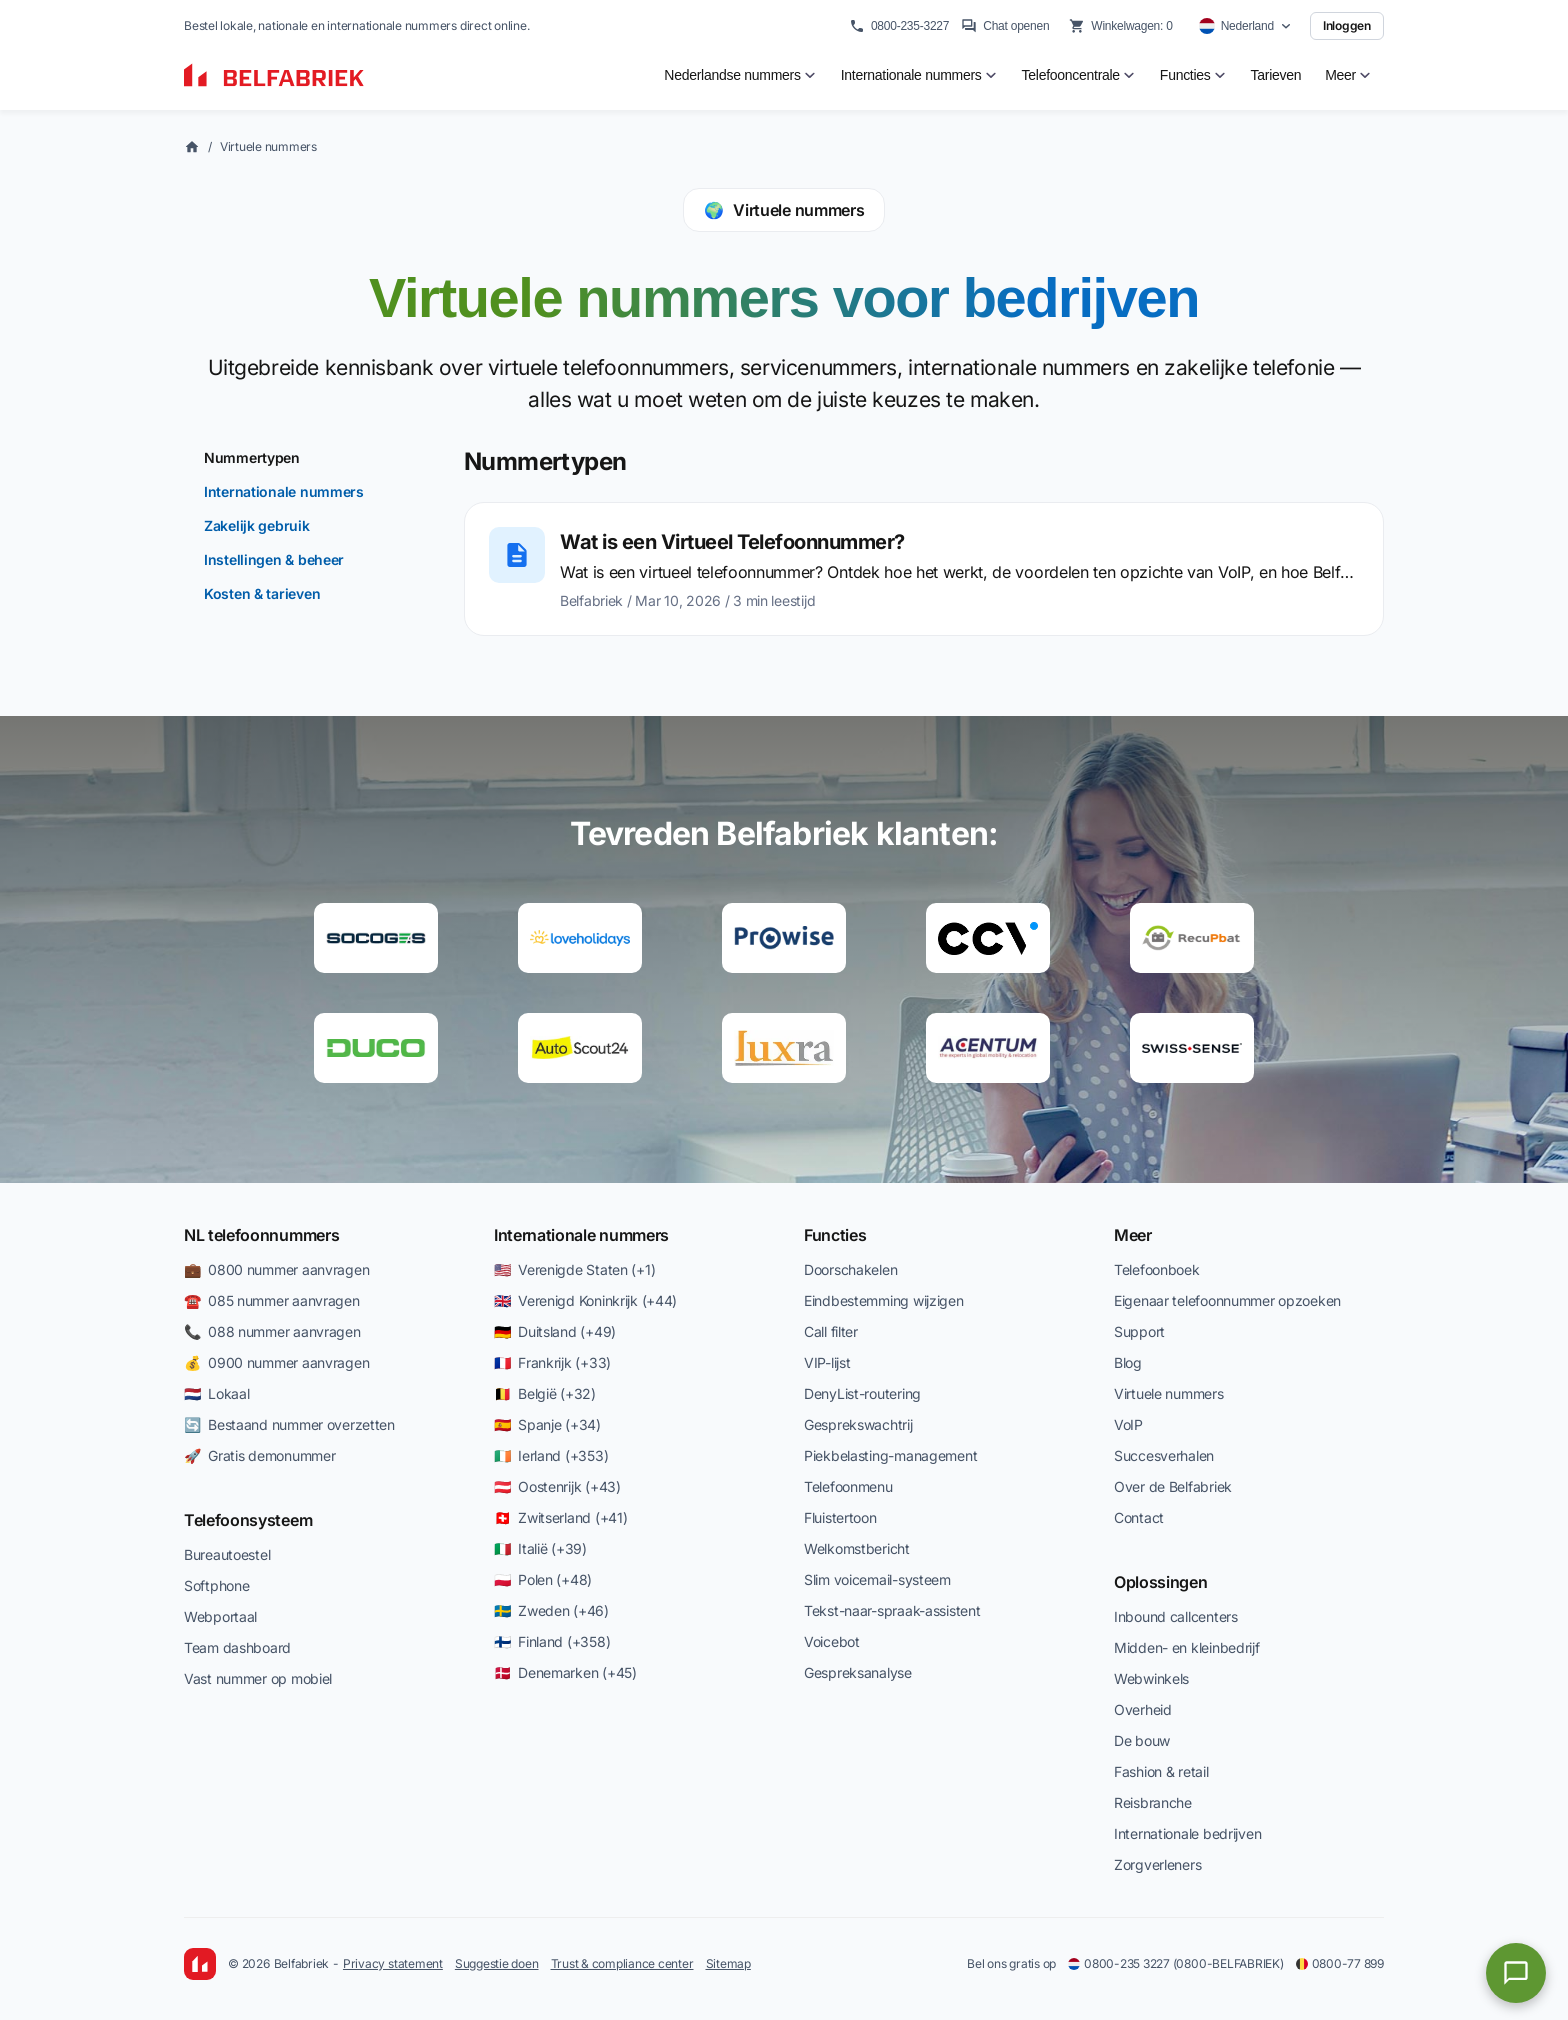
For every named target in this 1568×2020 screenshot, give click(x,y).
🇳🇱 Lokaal (216, 1393)
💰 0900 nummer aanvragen (276, 1362)
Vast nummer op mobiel (258, 1678)
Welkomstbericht (857, 1548)
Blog (1128, 1362)
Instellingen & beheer (274, 559)
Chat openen (1005, 26)
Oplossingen (1160, 1582)
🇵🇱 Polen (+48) (543, 1579)
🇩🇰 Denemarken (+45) (565, 1672)
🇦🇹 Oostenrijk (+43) (557, 1486)
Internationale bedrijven (1187, 1833)
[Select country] (1245, 26)
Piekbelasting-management (890, 1455)
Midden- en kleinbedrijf (1187, 1647)
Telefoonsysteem (248, 1520)
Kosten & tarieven (262, 593)
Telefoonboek (1157, 1269)
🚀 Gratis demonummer (259, 1455)
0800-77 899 (1340, 1963)
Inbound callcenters (1176, 1616)
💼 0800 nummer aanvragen (276, 1269)
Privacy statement (393, 1963)
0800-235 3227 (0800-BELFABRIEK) (1176, 1963)
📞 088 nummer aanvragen (272, 1331)
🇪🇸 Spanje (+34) (547, 1424)
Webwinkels (1151, 1678)
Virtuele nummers (268, 146)
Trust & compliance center (622, 1963)
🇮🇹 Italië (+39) (540, 1548)
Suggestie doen (497, 1963)
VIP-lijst (827, 1362)
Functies (835, 1235)
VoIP (1128, 1424)
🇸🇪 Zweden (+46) (551, 1610)
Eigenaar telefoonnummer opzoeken (1227, 1300)
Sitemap (728, 1963)
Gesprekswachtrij (858, 1424)
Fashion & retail (1161, 1771)
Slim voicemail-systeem (877, 1579)
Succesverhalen (1164, 1455)
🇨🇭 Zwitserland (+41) (560, 1517)
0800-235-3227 (899, 26)
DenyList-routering (862, 1393)
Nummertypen (252, 457)
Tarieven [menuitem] (1276, 75)
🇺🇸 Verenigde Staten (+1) (574, 1269)
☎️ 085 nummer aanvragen (272, 1300)
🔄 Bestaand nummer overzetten (289, 1424)
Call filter (831, 1331)
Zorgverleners (1157, 1864)
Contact (1139, 1517)
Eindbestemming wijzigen (884, 1300)
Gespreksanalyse (858, 1672)
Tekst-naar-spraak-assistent (892, 1610)
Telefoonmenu (848, 1486)
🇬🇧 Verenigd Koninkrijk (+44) (585, 1300)
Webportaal (220, 1616)
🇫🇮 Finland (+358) (552, 1641)
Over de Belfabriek (1173, 1486)
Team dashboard (237, 1647)
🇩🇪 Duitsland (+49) (555, 1331)
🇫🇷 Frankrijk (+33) (552, 1362)
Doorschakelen (850, 1269)
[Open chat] (1516, 1973)
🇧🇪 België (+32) (545, 1393)
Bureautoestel (227, 1554)
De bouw (1142, 1740)
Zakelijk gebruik (257, 525)
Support (1139, 1331)
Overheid (1143, 1709)
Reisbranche (1153, 1802)
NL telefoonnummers (261, 1235)
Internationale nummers (284, 491)
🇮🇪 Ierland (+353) (551, 1455)
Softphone (216, 1585)
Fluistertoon (840, 1517)
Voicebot (832, 1641)
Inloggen (1347, 25)
